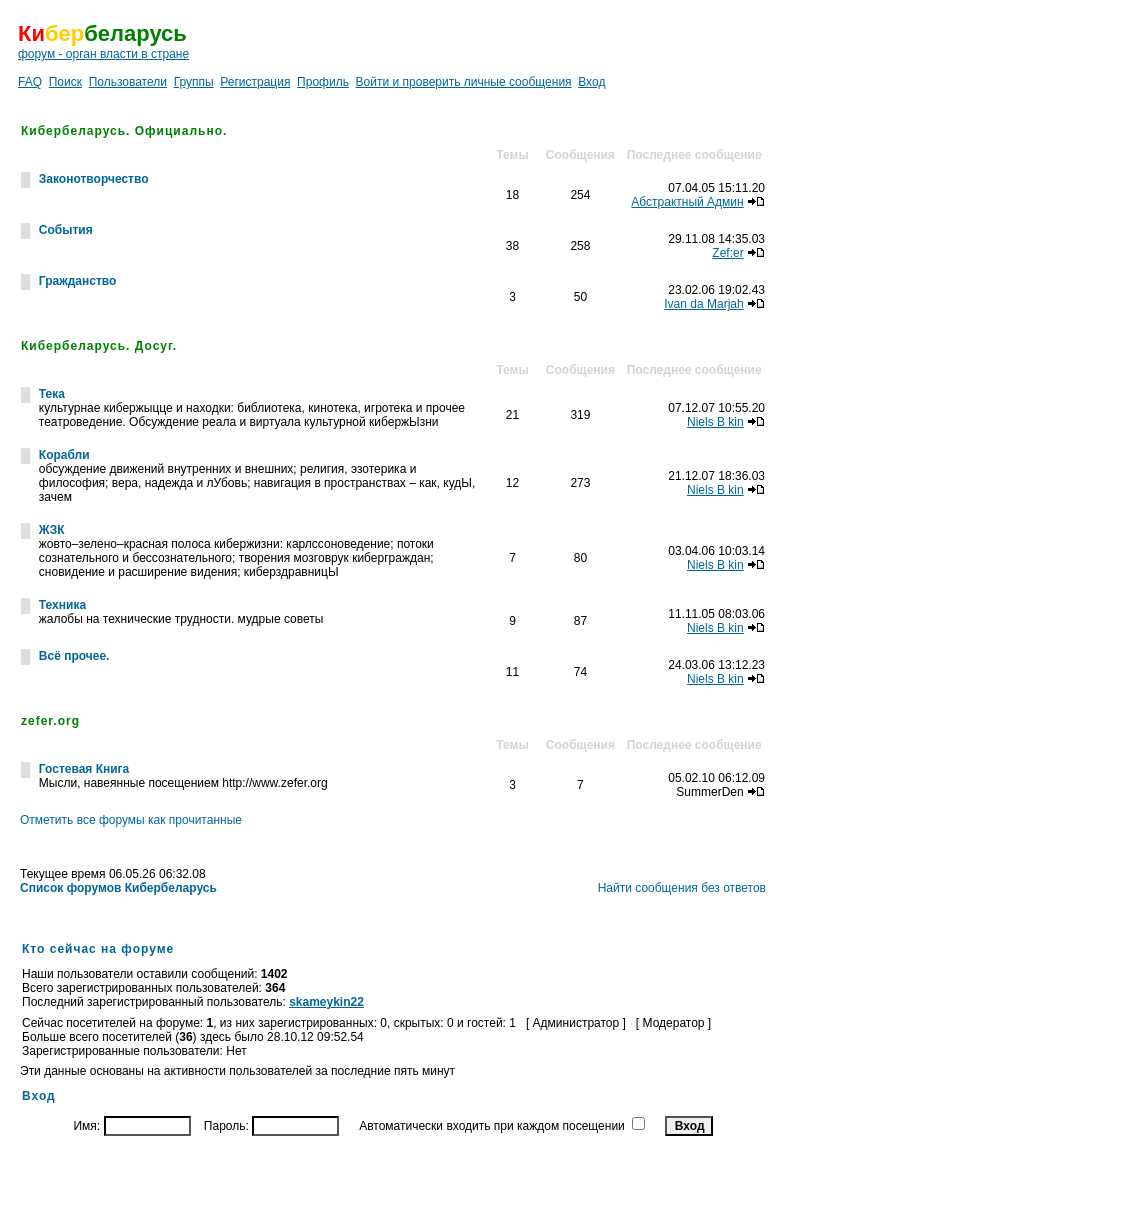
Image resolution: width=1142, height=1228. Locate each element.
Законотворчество (94, 179)
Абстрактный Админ (687, 202)
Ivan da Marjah (703, 304)
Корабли (64, 455)
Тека (52, 394)
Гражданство (78, 281)
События (66, 230)
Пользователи (128, 82)
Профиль (323, 82)
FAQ (30, 82)
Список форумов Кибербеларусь (118, 888)
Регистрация (255, 82)
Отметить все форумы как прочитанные (131, 820)
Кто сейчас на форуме (98, 949)
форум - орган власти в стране (103, 54)
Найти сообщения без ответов (682, 888)
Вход (591, 82)
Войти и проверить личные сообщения (464, 82)
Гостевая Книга (84, 769)
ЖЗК (52, 530)
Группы (194, 82)
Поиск (65, 82)
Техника (62, 605)
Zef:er (727, 253)
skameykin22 (326, 1002)
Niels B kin (715, 422)
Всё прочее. (74, 656)
